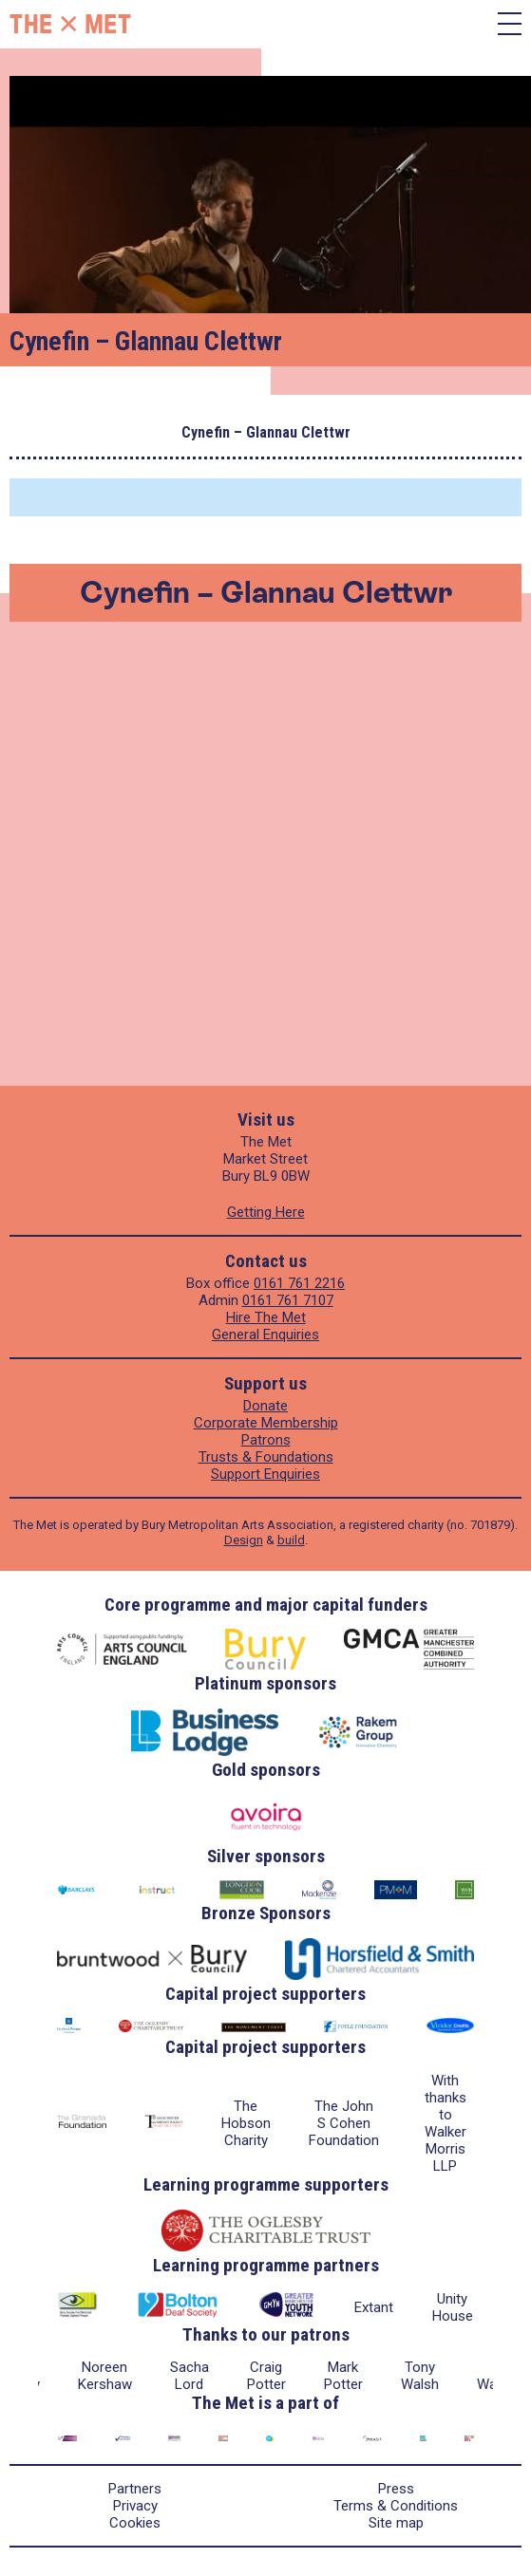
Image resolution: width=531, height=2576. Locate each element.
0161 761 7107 (287, 1300)
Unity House (452, 2307)
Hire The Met (266, 1317)
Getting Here (266, 1212)
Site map (396, 2522)
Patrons (266, 1439)
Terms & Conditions (395, 2505)
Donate (265, 1405)
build (291, 1540)
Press (396, 2488)
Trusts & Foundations (266, 1456)
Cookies (135, 2522)
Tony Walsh (420, 2376)
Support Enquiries (265, 1474)
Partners (134, 2488)
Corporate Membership (266, 1422)
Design (243, 1540)
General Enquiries (265, 1334)
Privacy (135, 2505)
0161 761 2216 (299, 1283)
